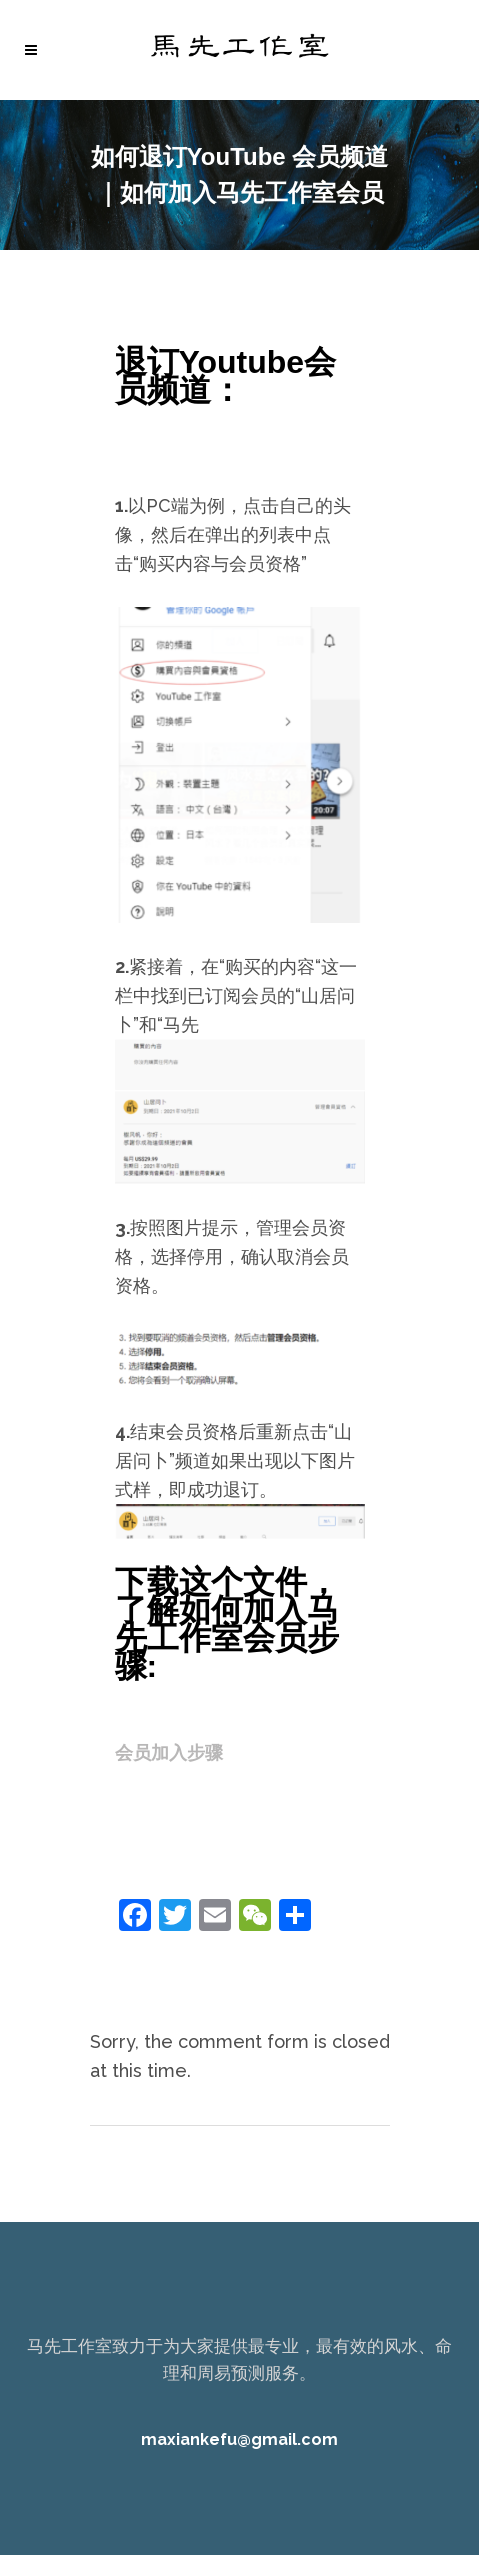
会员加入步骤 (169, 1752)
